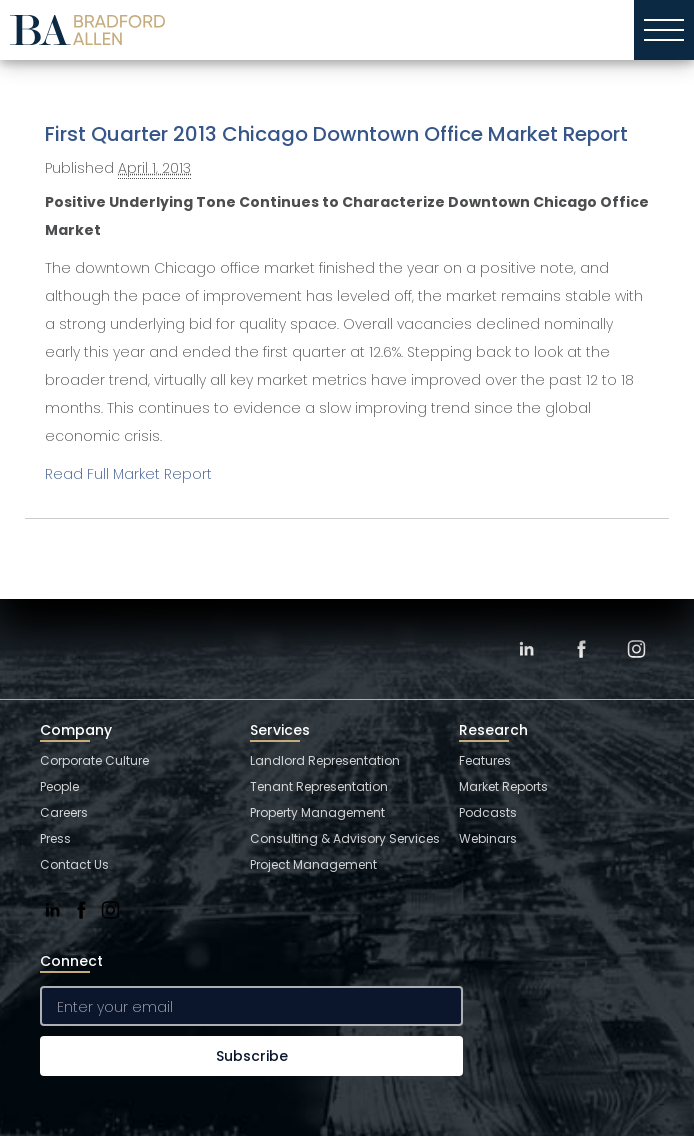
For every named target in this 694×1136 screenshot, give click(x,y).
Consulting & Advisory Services (345, 838)
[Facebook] (581, 646)
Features (485, 760)
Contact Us (74, 864)
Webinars (488, 838)
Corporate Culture (94, 760)
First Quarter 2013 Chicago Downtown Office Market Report (336, 134)
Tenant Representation (319, 786)
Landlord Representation (325, 760)
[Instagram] (636, 646)
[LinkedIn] (526, 646)
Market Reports (503, 786)
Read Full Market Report (128, 474)
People (59, 786)
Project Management (313, 864)
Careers (64, 812)
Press (55, 838)
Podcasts (488, 812)
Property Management (317, 812)
